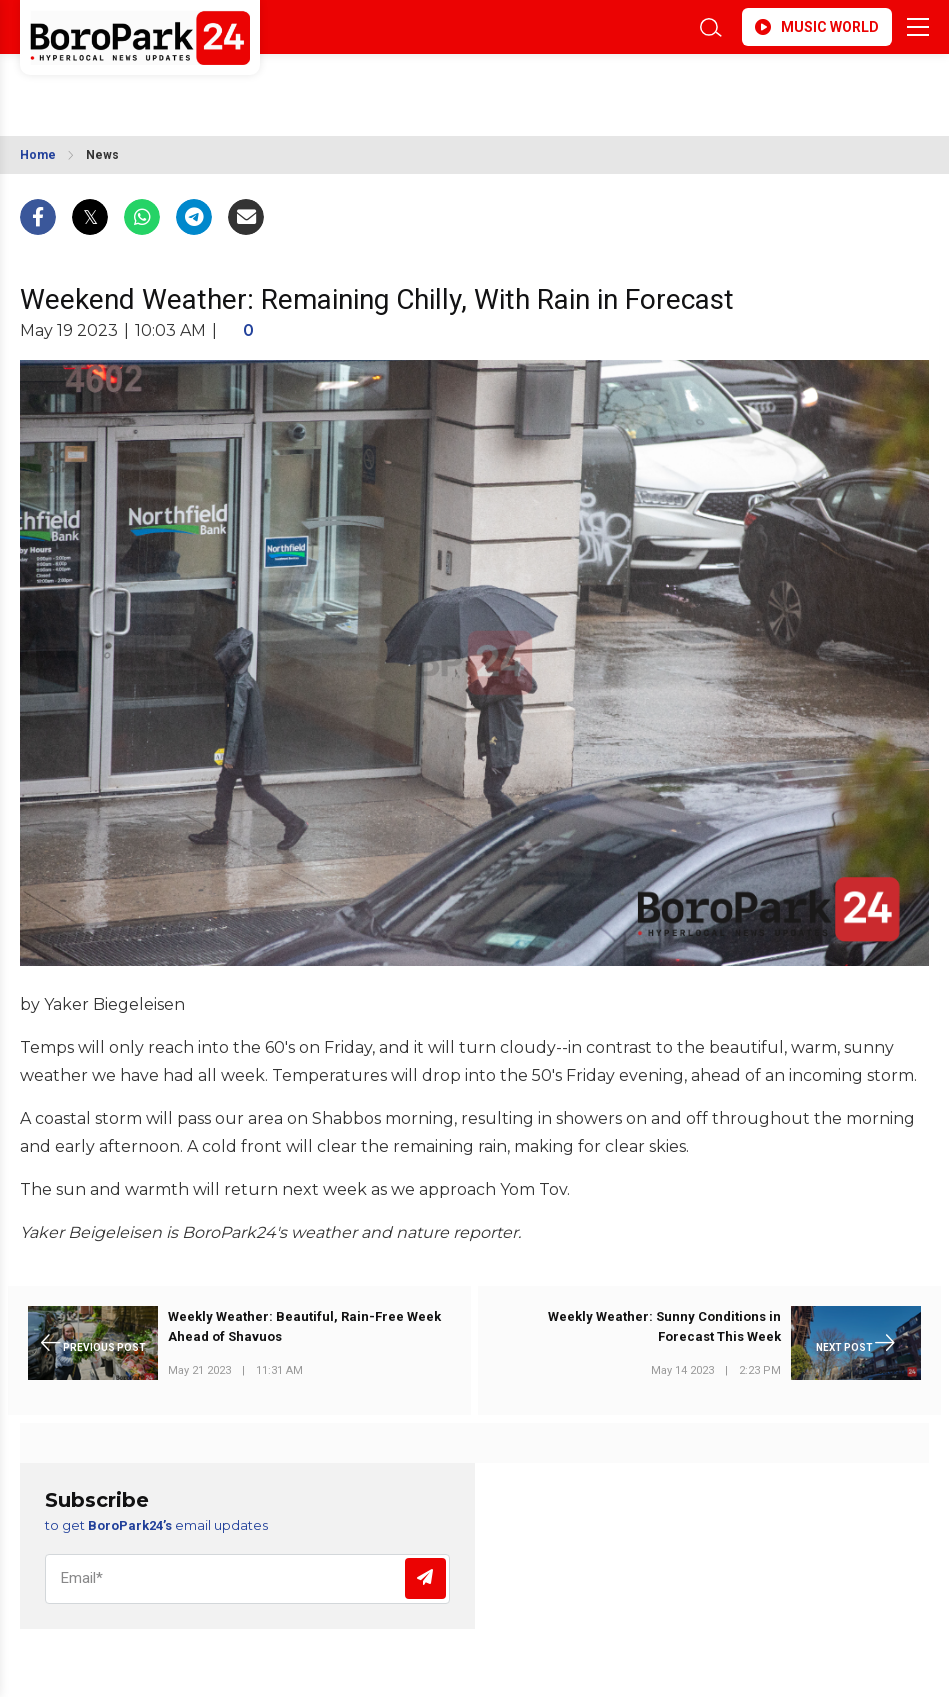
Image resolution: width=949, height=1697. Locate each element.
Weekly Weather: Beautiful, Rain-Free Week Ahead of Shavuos (304, 1326)
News (102, 155)
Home (38, 155)
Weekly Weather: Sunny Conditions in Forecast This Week (664, 1326)
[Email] (247, 1579)
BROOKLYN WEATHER (197, 88)
